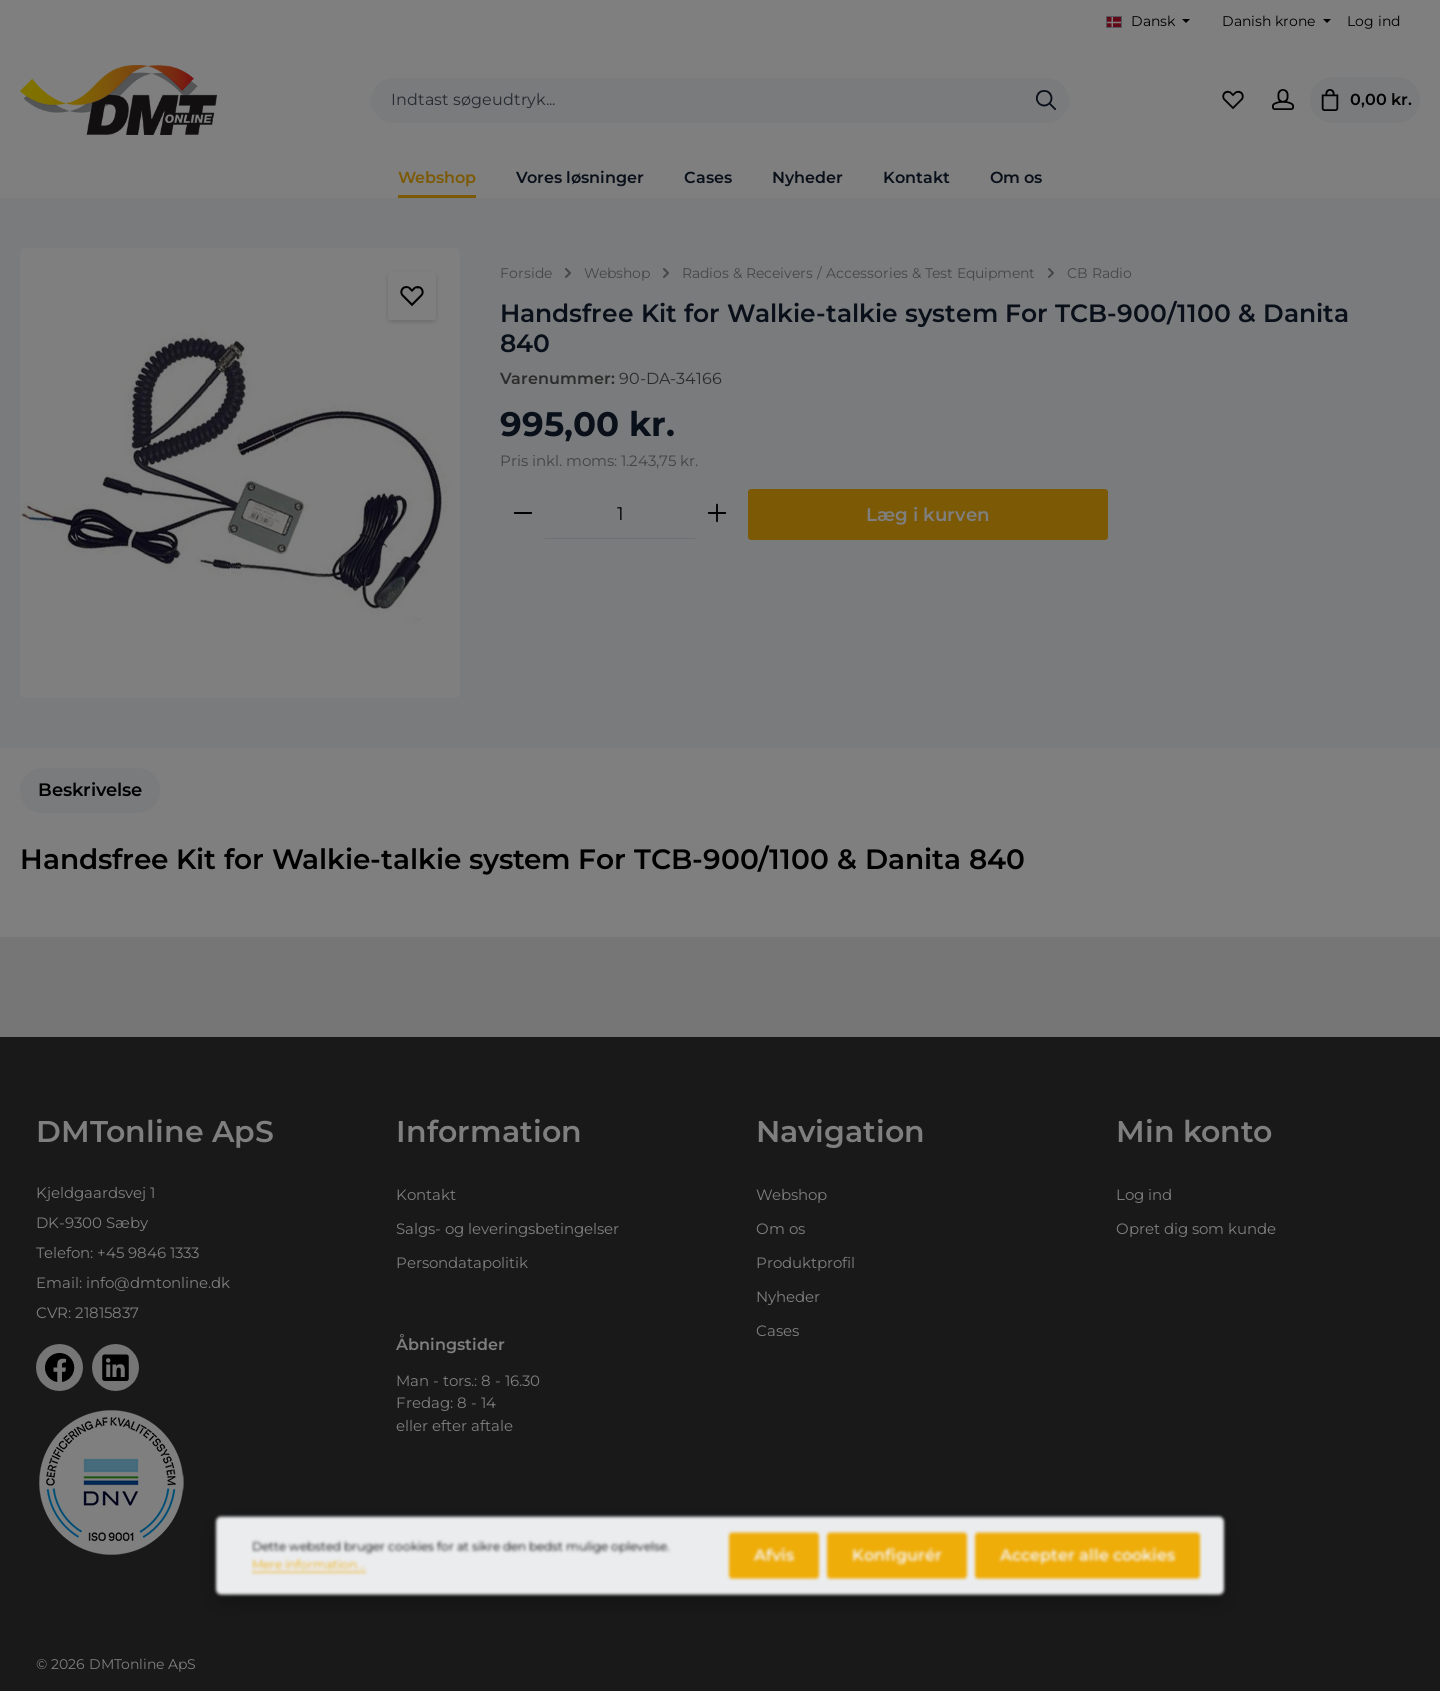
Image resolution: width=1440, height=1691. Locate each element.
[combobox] (697, 100)
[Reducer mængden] (523, 514)
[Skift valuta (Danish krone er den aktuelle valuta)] (1274, 21)
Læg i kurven (928, 514)
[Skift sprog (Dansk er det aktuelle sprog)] (1148, 21)
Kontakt (426, 1194)
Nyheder (788, 1296)
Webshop (791, 1194)
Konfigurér (897, 1570)
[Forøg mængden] (717, 514)
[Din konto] (1283, 100)
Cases (777, 1330)
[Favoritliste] (1233, 100)
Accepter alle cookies (1087, 1570)
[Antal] (620, 514)
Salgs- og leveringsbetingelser (507, 1228)
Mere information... (309, 1579)
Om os (780, 1228)
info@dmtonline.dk (158, 1282)
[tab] (90, 790)
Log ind (1373, 21)
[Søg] (1046, 100)
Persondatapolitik (462, 1262)
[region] (240, 473)
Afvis (774, 1570)
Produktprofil (805, 1262)
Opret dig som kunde (1196, 1228)
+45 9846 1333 (148, 1252)
